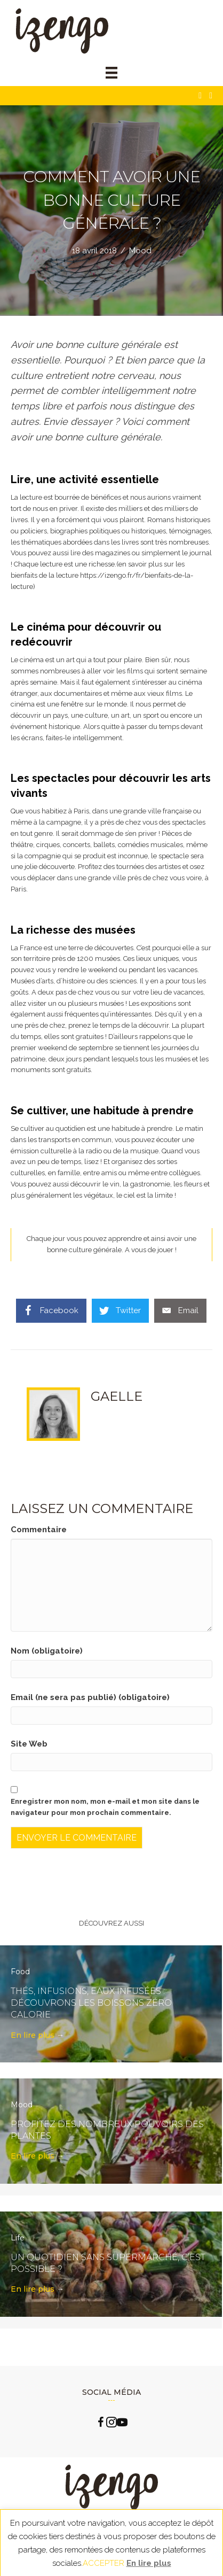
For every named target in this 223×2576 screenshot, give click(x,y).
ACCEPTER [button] (103, 2563)
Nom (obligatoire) (47, 1651)
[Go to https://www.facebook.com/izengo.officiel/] (100, 2424)
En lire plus (37, 2035)
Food (20, 1971)
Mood (140, 250)
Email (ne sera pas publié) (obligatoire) (90, 1697)
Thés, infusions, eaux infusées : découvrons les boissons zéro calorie (91, 2003)
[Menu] (111, 72)
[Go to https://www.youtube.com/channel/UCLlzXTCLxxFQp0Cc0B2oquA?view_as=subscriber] (122, 2424)
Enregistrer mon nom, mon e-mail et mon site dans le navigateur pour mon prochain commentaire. (105, 1807)
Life (18, 2238)
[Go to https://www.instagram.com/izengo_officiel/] (111, 2424)
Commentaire (39, 1529)
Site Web (29, 1744)
